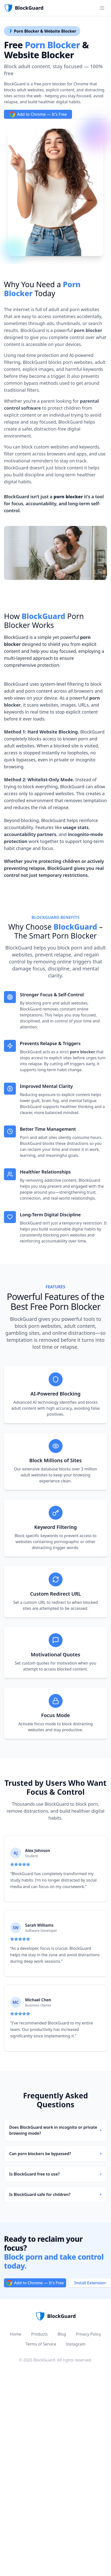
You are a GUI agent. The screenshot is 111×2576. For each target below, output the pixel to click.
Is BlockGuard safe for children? (55, 2194)
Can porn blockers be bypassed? (55, 2154)
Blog (62, 2334)
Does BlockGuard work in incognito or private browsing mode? (55, 2130)
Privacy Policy (88, 2334)
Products (39, 2334)
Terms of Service (41, 2344)
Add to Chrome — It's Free (38, 114)
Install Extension (90, 2283)
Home (15, 2334)
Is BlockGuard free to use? (55, 2174)
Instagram (75, 2344)
